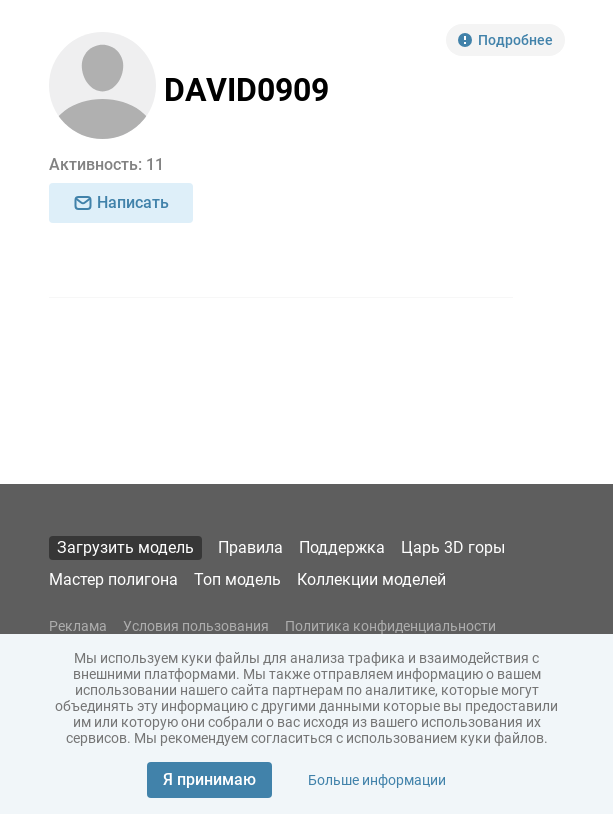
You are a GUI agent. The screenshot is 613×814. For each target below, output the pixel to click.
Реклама (78, 626)
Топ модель (237, 579)
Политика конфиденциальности (390, 626)
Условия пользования (196, 626)
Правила (250, 547)
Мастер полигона (113, 579)
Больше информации (377, 780)
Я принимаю (209, 779)
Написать (121, 202)
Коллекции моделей (371, 579)
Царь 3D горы (453, 547)
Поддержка (342, 547)
